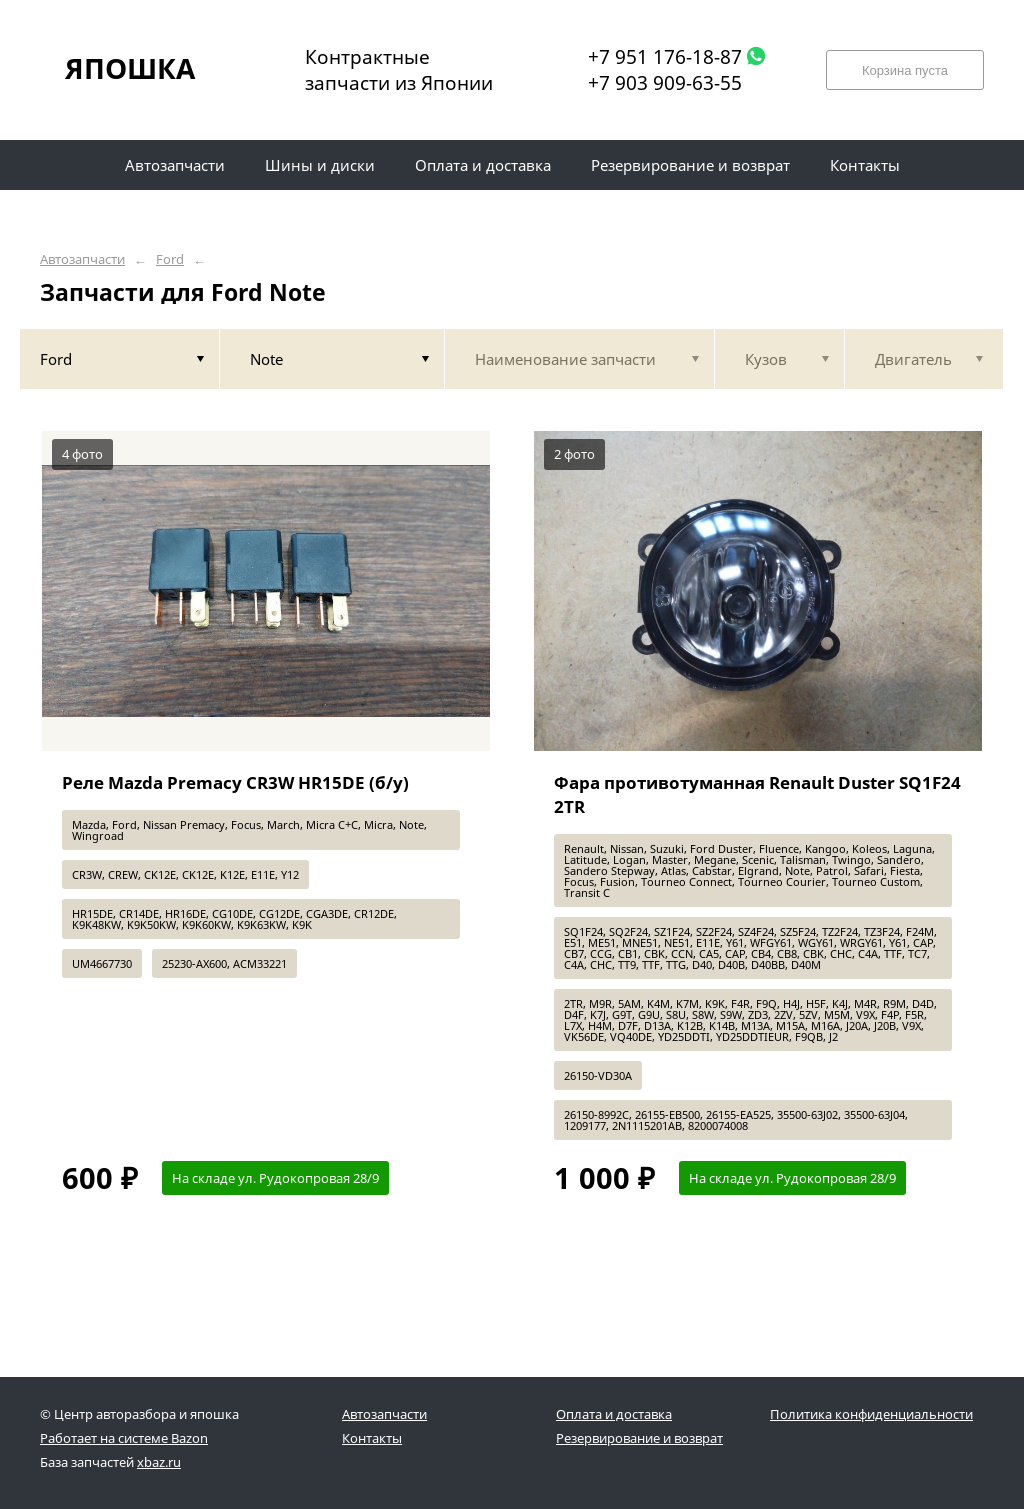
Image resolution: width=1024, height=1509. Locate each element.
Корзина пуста (905, 70)
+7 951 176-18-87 (665, 57)
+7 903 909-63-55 (665, 83)
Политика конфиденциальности (871, 1414)
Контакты (372, 1438)
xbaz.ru (159, 1462)
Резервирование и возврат (639, 1438)
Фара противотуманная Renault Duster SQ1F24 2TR (757, 794)
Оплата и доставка (614, 1414)
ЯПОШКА (130, 68)
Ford (170, 259)
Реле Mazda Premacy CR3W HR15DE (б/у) (235, 782)
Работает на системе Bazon (124, 1438)
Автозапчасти (82, 259)
